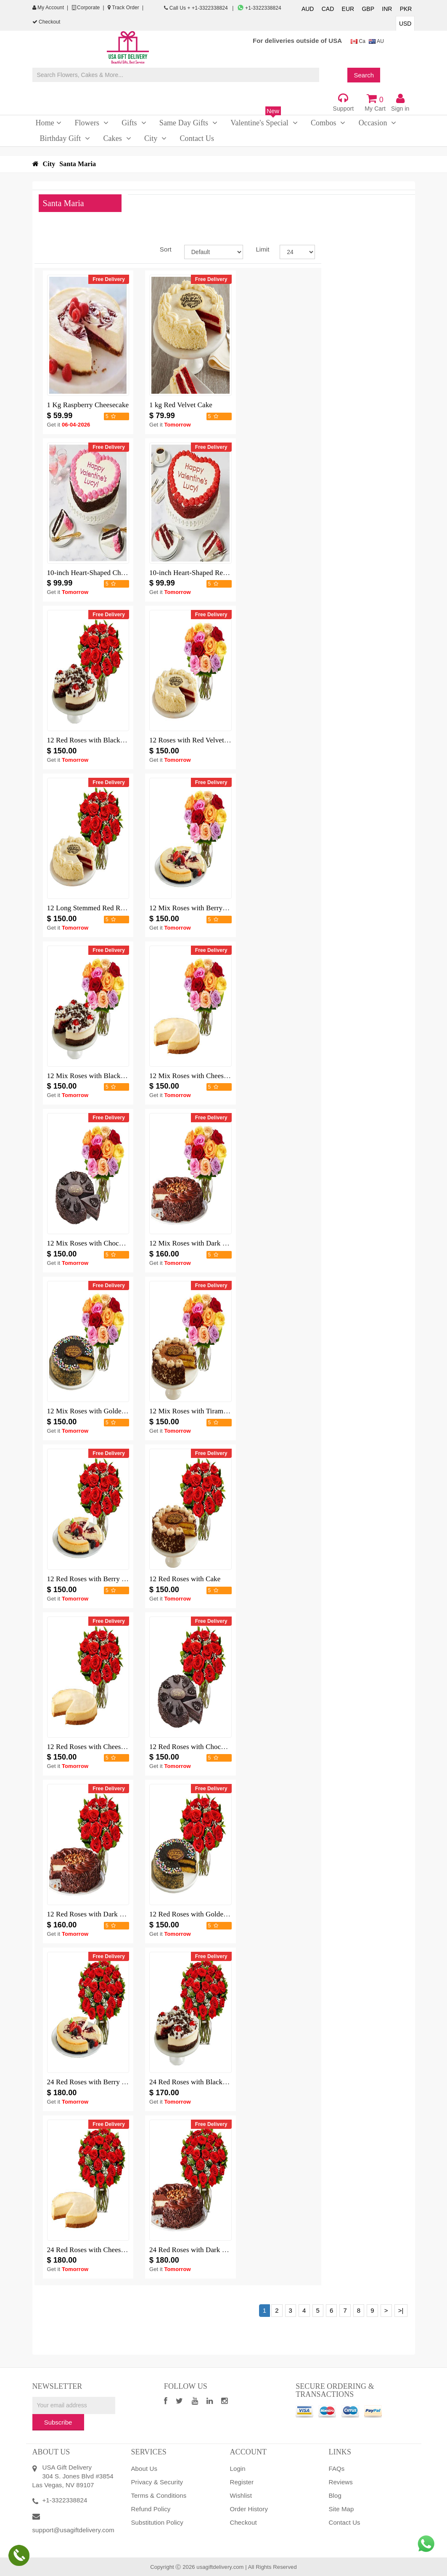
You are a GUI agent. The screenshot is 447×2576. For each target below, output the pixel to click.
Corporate (86, 8)
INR (387, 8)
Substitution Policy (157, 2522)
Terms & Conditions (159, 2495)
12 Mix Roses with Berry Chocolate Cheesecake (219, 908)
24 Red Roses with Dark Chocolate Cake (208, 2250)
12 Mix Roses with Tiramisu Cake (199, 1411)
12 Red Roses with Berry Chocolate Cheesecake (117, 1579)
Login (238, 2468)
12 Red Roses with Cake (184, 1579)
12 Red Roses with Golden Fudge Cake (206, 1914)
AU (376, 41)
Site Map (341, 2508)
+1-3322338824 (259, 8)
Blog (335, 2495)
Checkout (46, 22)
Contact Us (344, 2522)
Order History (249, 2508)
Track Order (123, 8)
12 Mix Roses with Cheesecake (194, 1076)
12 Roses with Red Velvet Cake (195, 740)
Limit (261, 249)
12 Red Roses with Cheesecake (92, 1747)
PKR (406, 8)
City (49, 163)
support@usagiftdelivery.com (73, 2530)
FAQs (337, 2468)
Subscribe (58, 2422)
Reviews (341, 2482)
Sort (166, 249)
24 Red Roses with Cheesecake (92, 2250)
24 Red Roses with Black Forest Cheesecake (213, 2082)
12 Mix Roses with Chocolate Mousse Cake (110, 1243)
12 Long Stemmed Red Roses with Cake (105, 908)
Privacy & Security (157, 2482)
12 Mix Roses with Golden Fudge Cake (104, 1411)
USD (405, 23)
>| (401, 2310)
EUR (348, 8)
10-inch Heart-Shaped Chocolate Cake (103, 573)
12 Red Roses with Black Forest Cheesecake (111, 740)
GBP (368, 8)
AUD (308, 8)
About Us (144, 2468)
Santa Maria (77, 163)
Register (242, 2482)
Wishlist (241, 2495)
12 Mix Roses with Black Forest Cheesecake (112, 1076)
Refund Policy (151, 2508)
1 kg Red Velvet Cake (180, 405)
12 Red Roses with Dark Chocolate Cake (106, 1914)
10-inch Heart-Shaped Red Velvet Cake (206, 573)
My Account (48, 8)
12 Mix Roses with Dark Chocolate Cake (208, 1243)
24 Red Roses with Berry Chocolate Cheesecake (117, 2082)
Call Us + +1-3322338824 (196, 8)
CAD (328, 8)
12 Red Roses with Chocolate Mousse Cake (212, 1747)
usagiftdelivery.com (219, 2567)
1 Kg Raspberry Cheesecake (88, 405)
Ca (358, 41)
